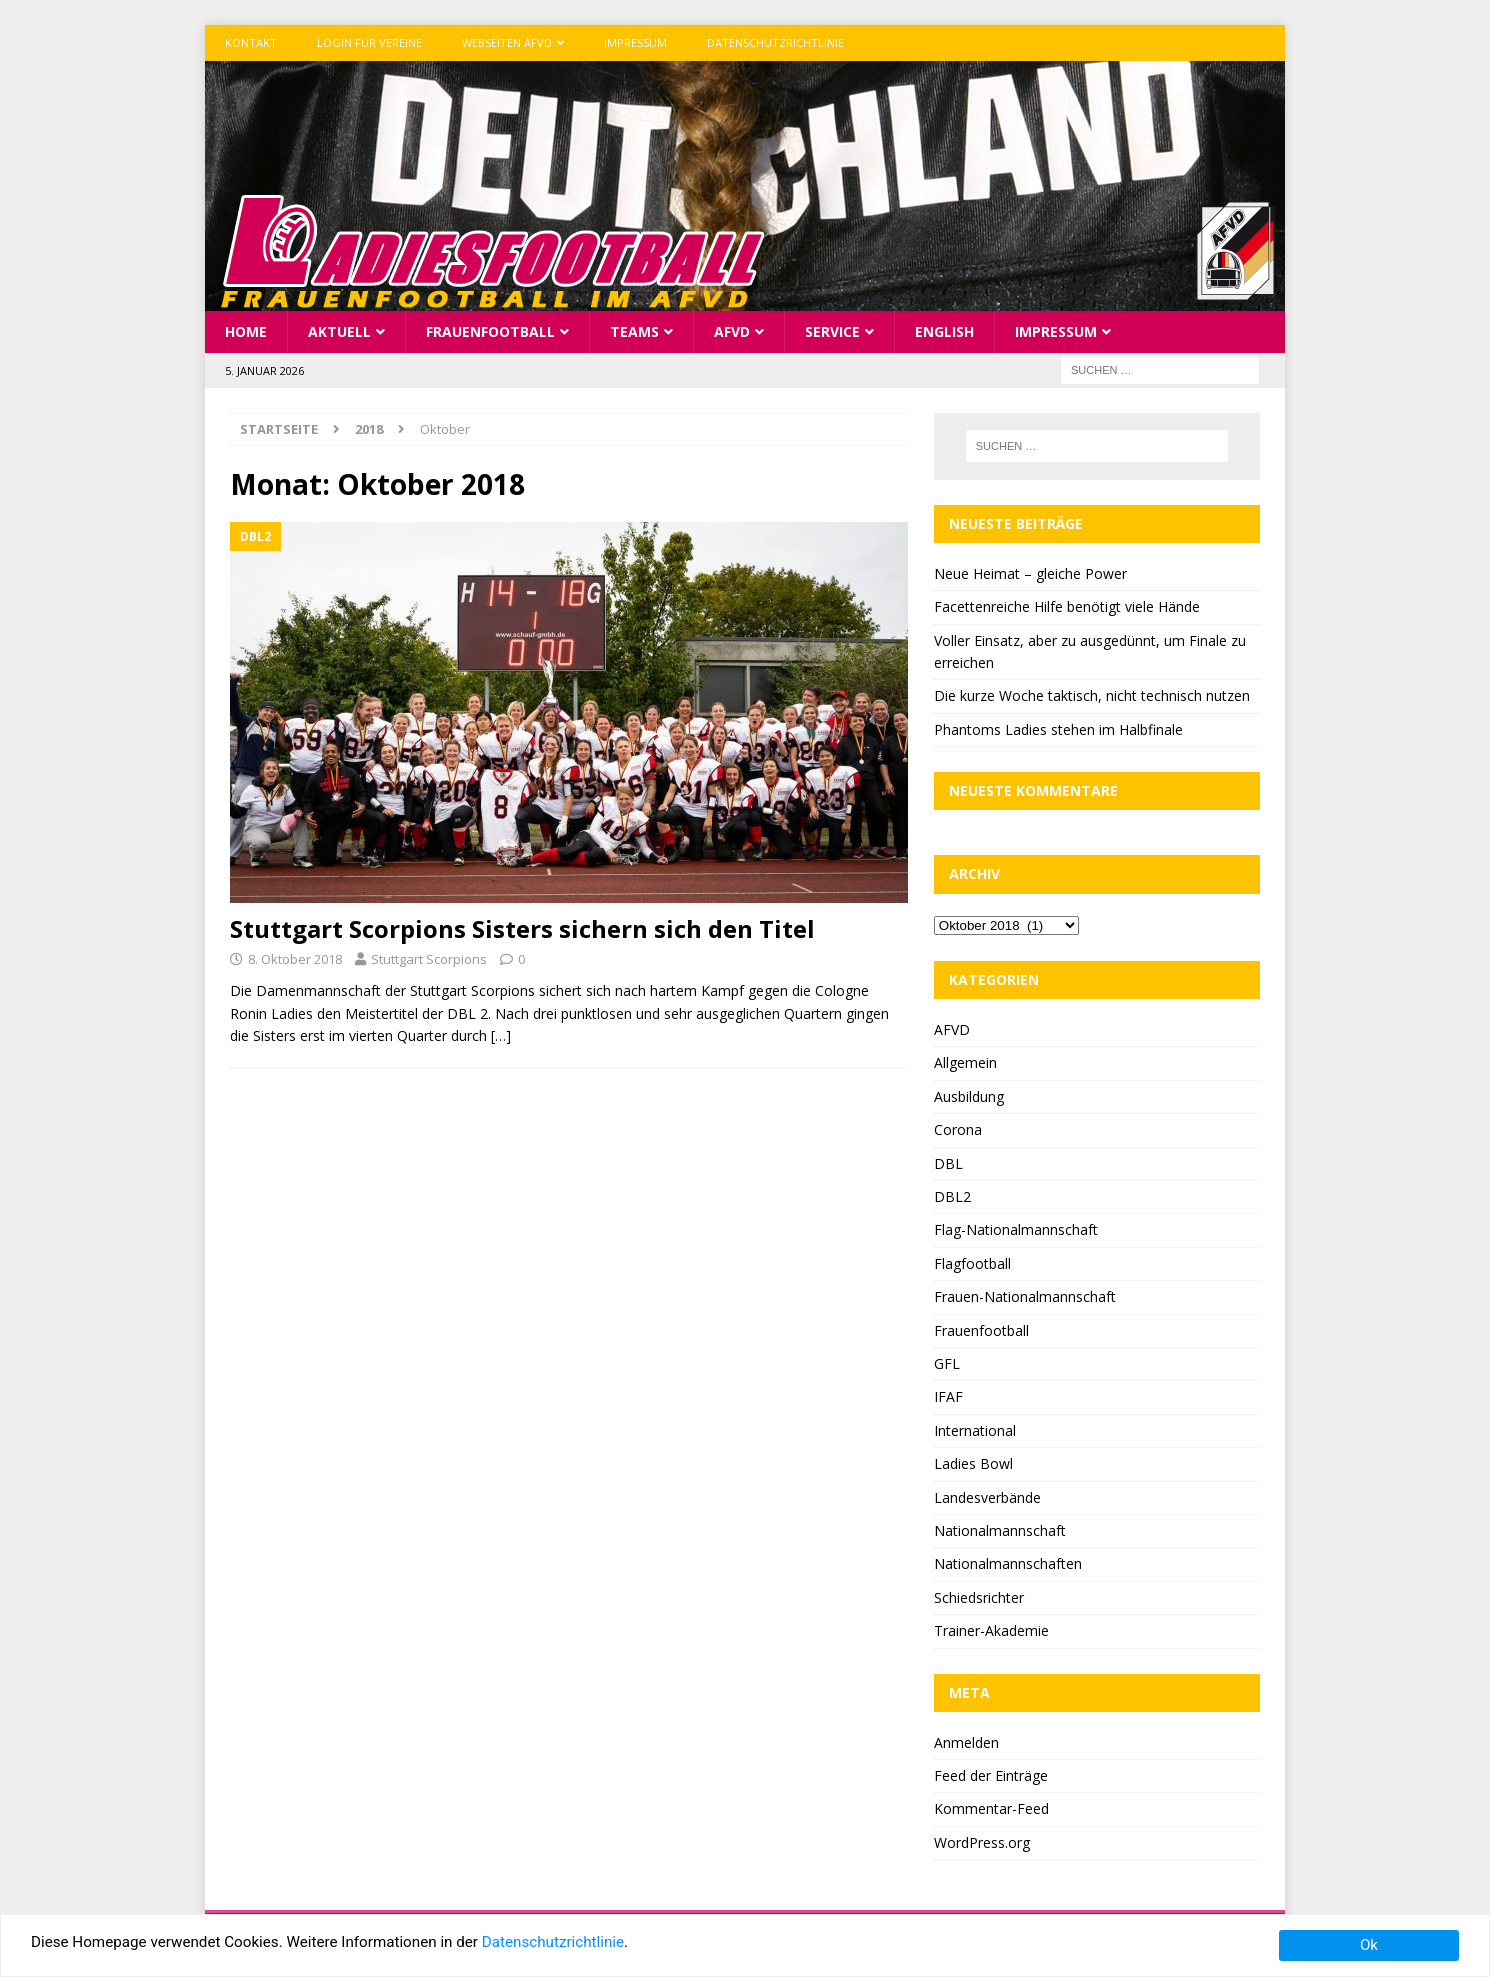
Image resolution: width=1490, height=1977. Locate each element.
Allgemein (965, 1062)
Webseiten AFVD (507, 42)
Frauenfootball (490, 330)
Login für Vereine (369, 42)
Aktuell (339, 330)
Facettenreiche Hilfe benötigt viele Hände (1067, 606)
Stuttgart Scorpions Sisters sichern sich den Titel (522, 928)
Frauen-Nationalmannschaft (1025, 1296)
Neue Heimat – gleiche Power (1030, 572)
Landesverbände (987, 1496)
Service (832, 330)
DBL (948, 1162)
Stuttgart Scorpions (429, 959)
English (944, 330)
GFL (947, 1362)
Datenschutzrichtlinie (775, 42)
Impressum (635, 42)
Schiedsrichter (979, 1596)
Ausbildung (969, 1095)
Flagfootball (972, 1262)
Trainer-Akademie (991, 1630)
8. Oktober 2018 (295, 959)
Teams (634, 330)
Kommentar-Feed (991, 1808)
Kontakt (251, 42)
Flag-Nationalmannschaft (1016, 1229)
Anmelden (966, 1741)
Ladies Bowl (973, 1463)
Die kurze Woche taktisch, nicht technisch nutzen (1092, 695)
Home (246, 330)
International (975, 1429)
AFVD (732, 330)
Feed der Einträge (991, 1774)
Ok (1369, 1945)
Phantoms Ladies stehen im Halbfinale (1058, 728)
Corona (958, 1129)
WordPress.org (982, 1841)
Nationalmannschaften (1008, 1563)
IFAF (948, 1396)
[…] (501, 1034)
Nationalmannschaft (1000, 1529)
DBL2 (952, 1195)
